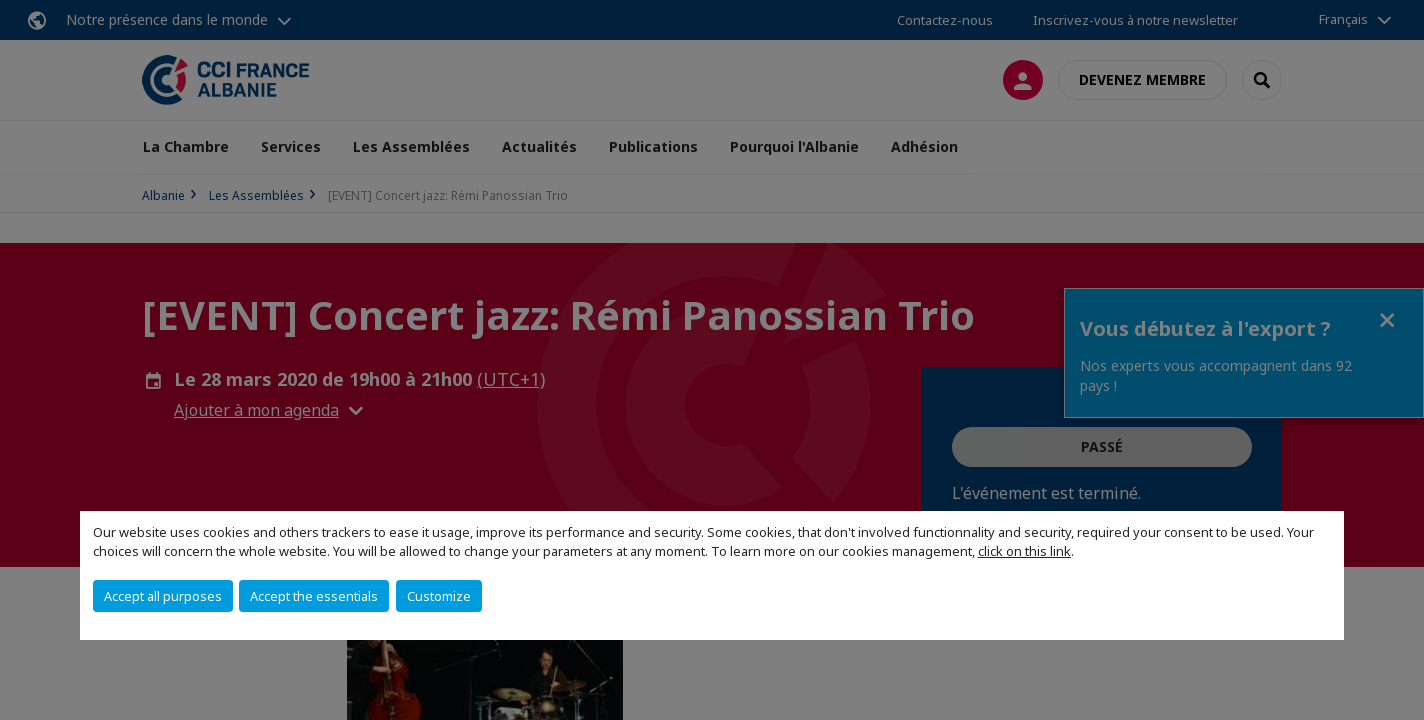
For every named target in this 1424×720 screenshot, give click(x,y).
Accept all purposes (163, 596)
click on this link (1024, 551)
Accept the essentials (314, 596)
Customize (439, 596)
